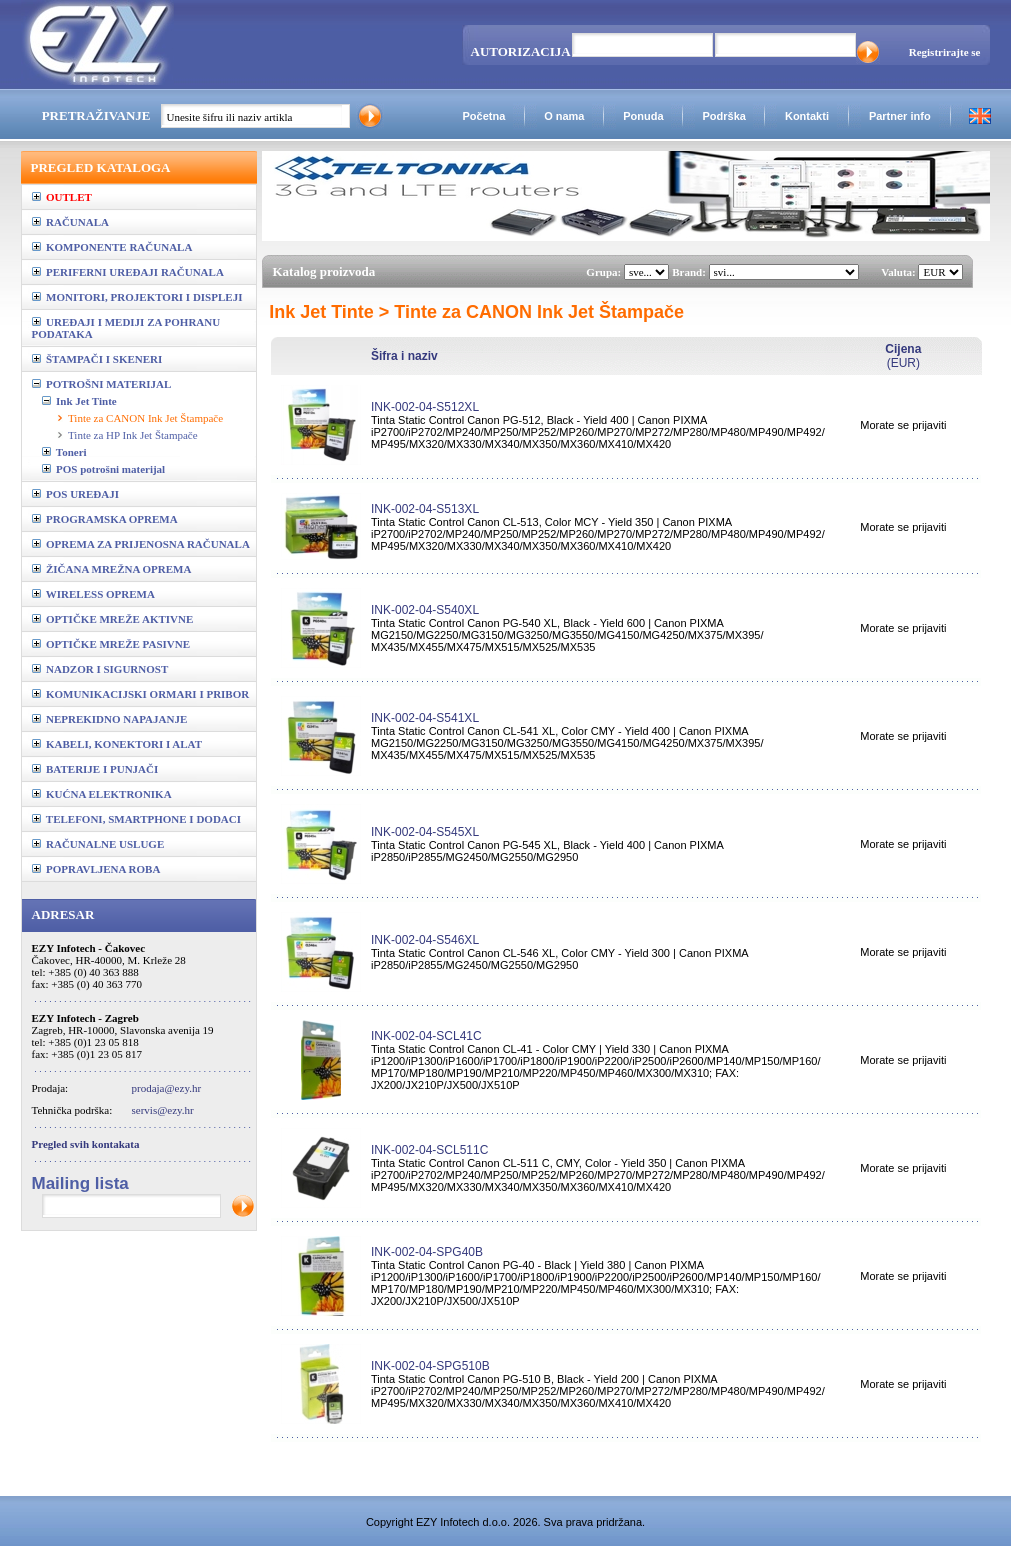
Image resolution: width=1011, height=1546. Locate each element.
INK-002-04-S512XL (425, 407)
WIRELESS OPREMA (93, 594)
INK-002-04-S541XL (425, 718)
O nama (564, 116)
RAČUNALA (70, 222)
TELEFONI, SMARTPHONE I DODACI (137, 819)
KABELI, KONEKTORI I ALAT (117, 744)
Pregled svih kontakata (86, 1144)
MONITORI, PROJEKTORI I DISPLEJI (137, 297)
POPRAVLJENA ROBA (96, 869)
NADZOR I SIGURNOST (100, 669)
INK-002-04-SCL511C (429, 1150)
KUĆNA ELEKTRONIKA (102, 794)
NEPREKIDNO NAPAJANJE (110, 719)
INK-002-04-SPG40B (427, 1252)
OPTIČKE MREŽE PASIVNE (111, 644)
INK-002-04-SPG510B (430, 1366)
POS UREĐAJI (76, 494)
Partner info (900, 116)
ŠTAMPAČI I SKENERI (97, 359)
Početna (483, 116)
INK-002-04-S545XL (425, 832)
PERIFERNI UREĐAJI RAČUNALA (128, 272)
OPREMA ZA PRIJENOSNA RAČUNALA (141, 544)
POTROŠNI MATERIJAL (102, 384)
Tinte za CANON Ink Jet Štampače (145, 418)
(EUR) (903, 356)
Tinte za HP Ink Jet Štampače (133, 435)
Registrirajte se (945, 52)
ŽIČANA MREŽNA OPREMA (112, 569)
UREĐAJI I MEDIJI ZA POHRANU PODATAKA (126, 328)
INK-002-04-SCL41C (426, 1036)
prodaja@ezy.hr (167, 1088)
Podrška (723, 116)
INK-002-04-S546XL (425, 940)
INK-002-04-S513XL (425, 509)
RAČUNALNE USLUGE (98, 844)
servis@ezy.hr (163, 1110)
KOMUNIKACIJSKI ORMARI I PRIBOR (141, 694)
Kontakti (807, 116)
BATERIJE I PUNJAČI (95, 769)
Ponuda (643, 116)
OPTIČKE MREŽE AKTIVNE (113, 619)
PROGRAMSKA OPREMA (105, 519)
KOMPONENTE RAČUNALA (112, 247)
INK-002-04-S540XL (425, 610)
